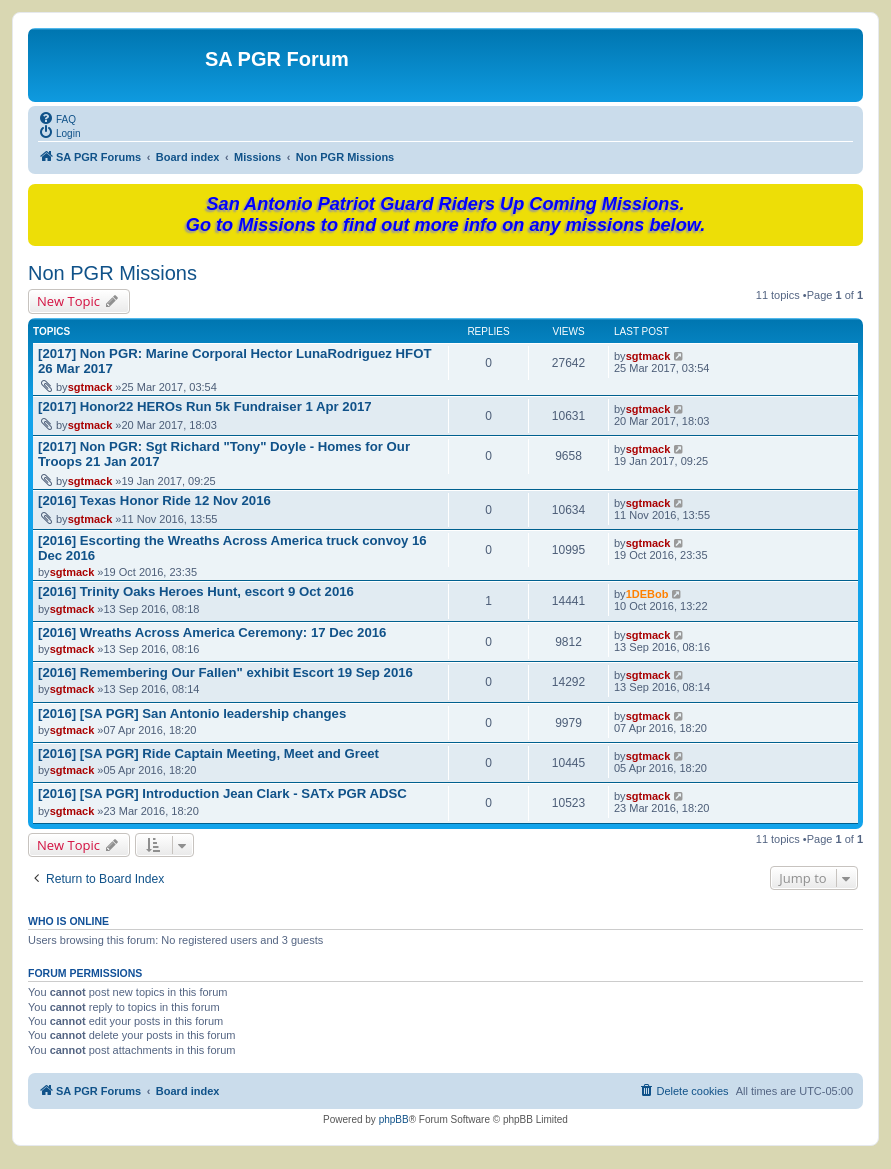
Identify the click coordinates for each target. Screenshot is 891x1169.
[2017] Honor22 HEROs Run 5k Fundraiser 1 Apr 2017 (205, 406)
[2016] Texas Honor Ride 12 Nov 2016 (154, 500)
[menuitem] (57, 118)
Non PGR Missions (112, 273)
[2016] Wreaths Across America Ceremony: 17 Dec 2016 (212, 632)
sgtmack (90, 387)
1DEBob (647, 594)
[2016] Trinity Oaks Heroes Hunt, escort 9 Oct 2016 (196, 591)
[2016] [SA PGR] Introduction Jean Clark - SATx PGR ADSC (222, 793)
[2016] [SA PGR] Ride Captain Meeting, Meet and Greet (208, 753)
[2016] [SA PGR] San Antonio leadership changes (192, 713)
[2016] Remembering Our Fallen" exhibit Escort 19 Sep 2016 (225, 672)
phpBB (394, 1119)
